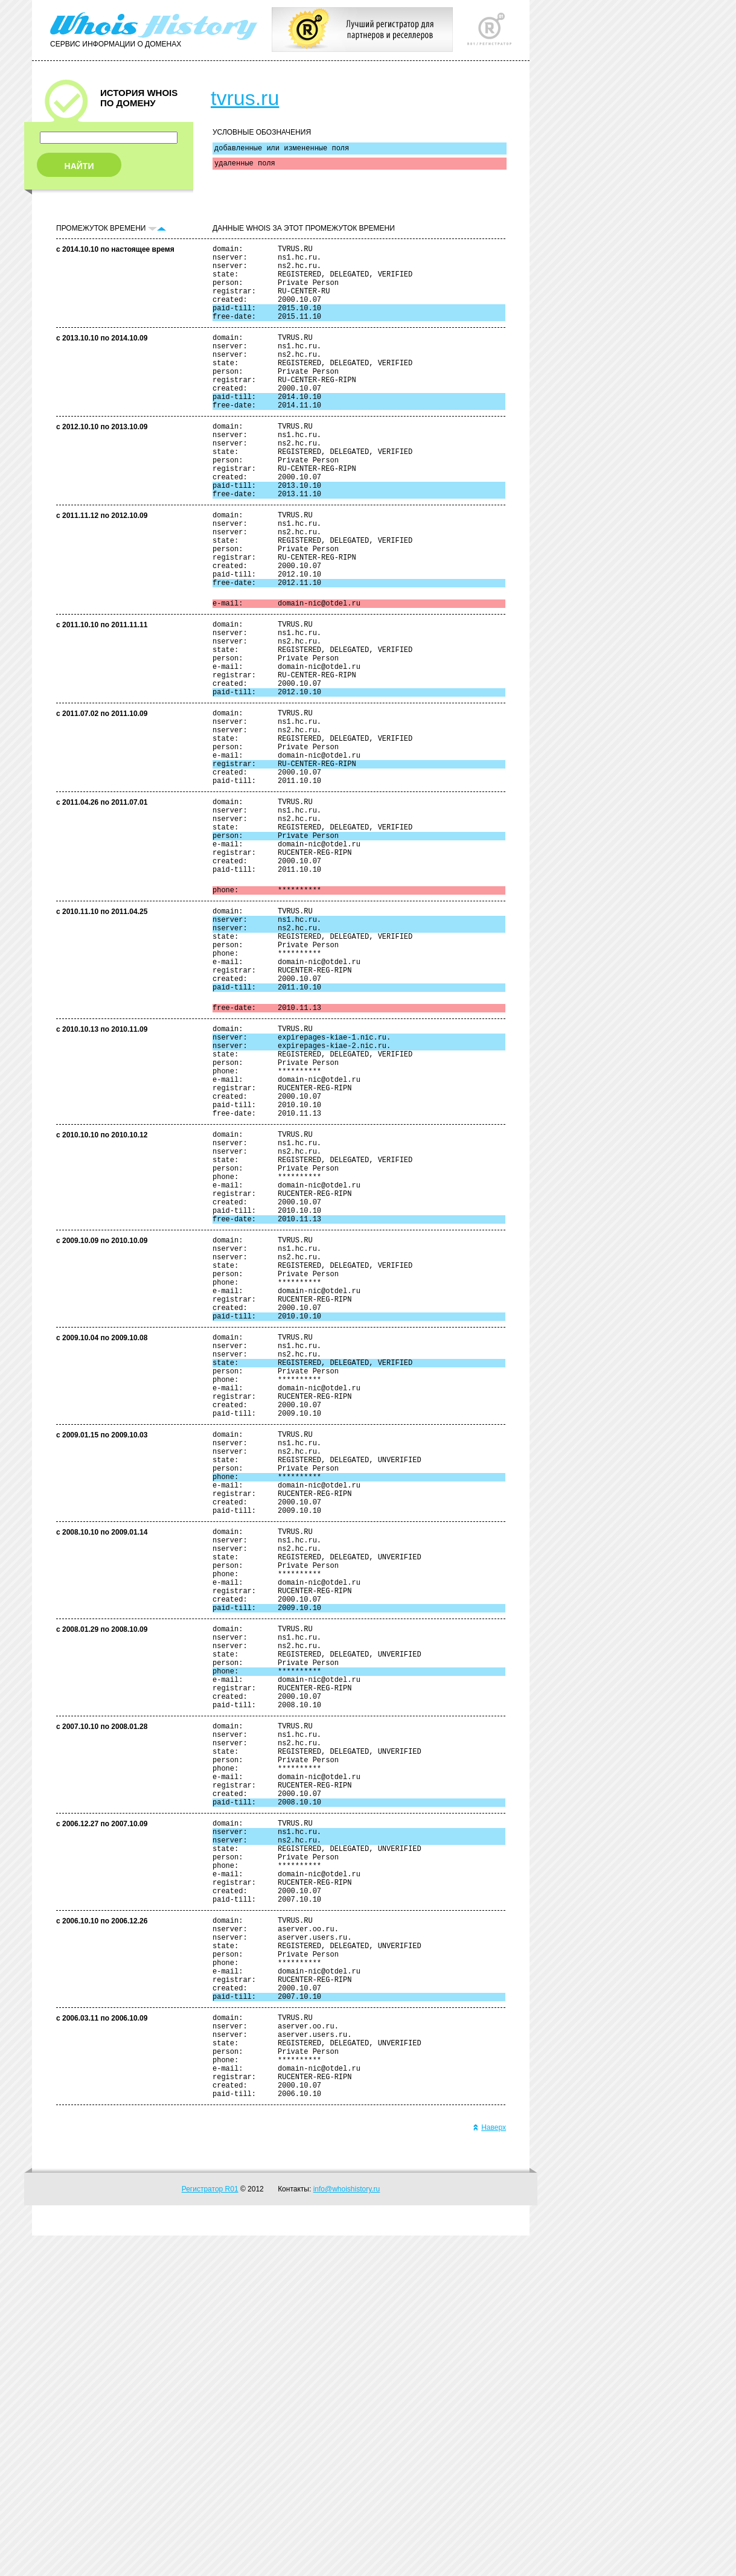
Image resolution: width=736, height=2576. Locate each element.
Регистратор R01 (210, 2529)
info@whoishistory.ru (346, 2529)
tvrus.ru (245, 97)
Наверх (489, 2468)
